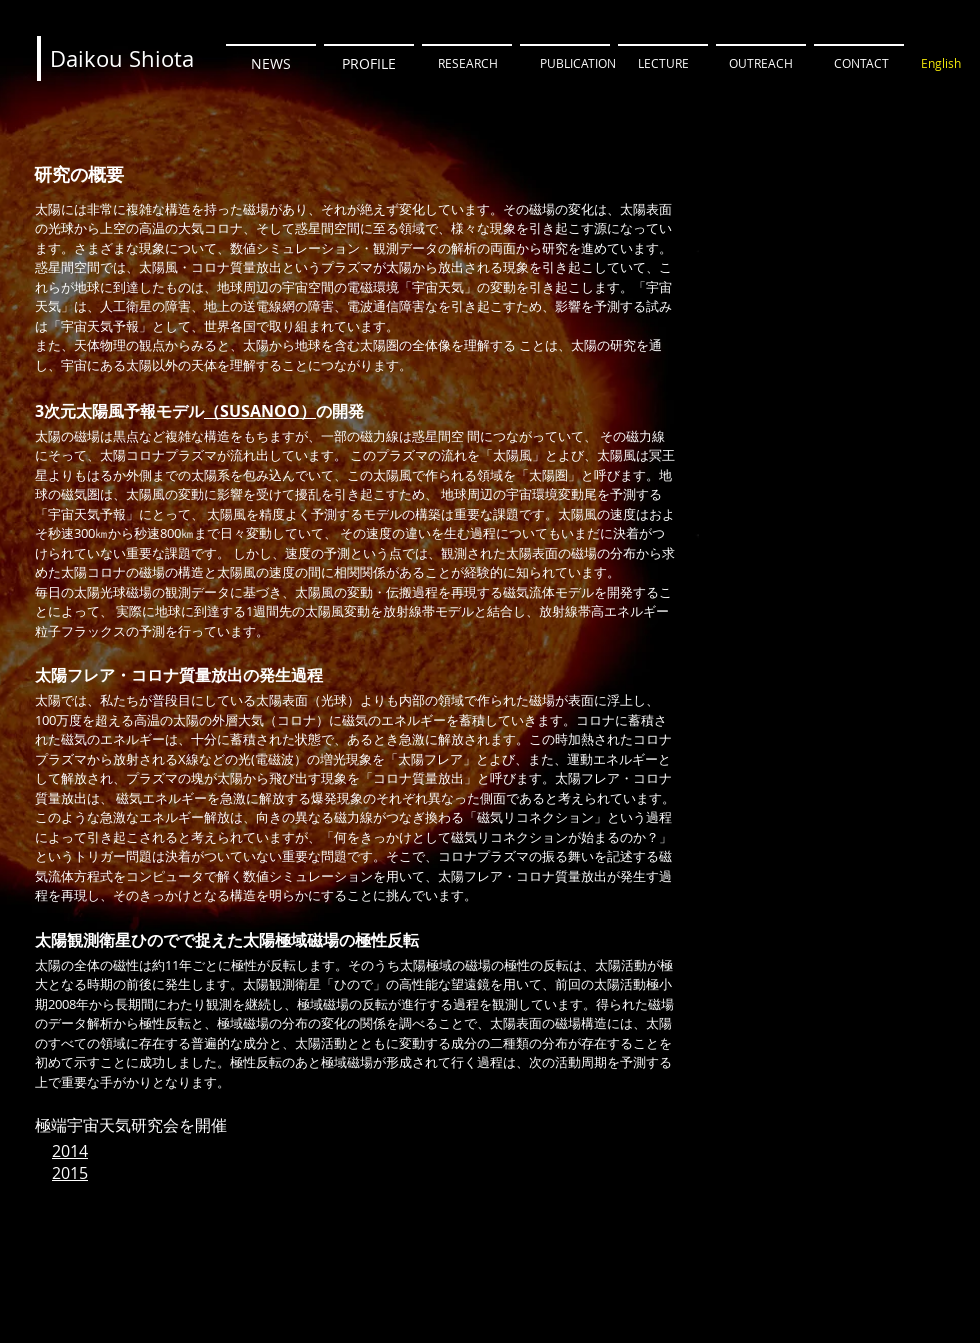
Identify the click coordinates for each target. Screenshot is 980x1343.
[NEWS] (271, 64)
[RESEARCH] (468, 64)
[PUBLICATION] (577, 64)
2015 (70, 1173)
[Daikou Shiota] (122, 59)
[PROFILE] (369, 64)
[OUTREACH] (761, 64)
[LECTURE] (663, 64)
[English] (941, 64)
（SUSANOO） (260, 411)
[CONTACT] (861, 64)
